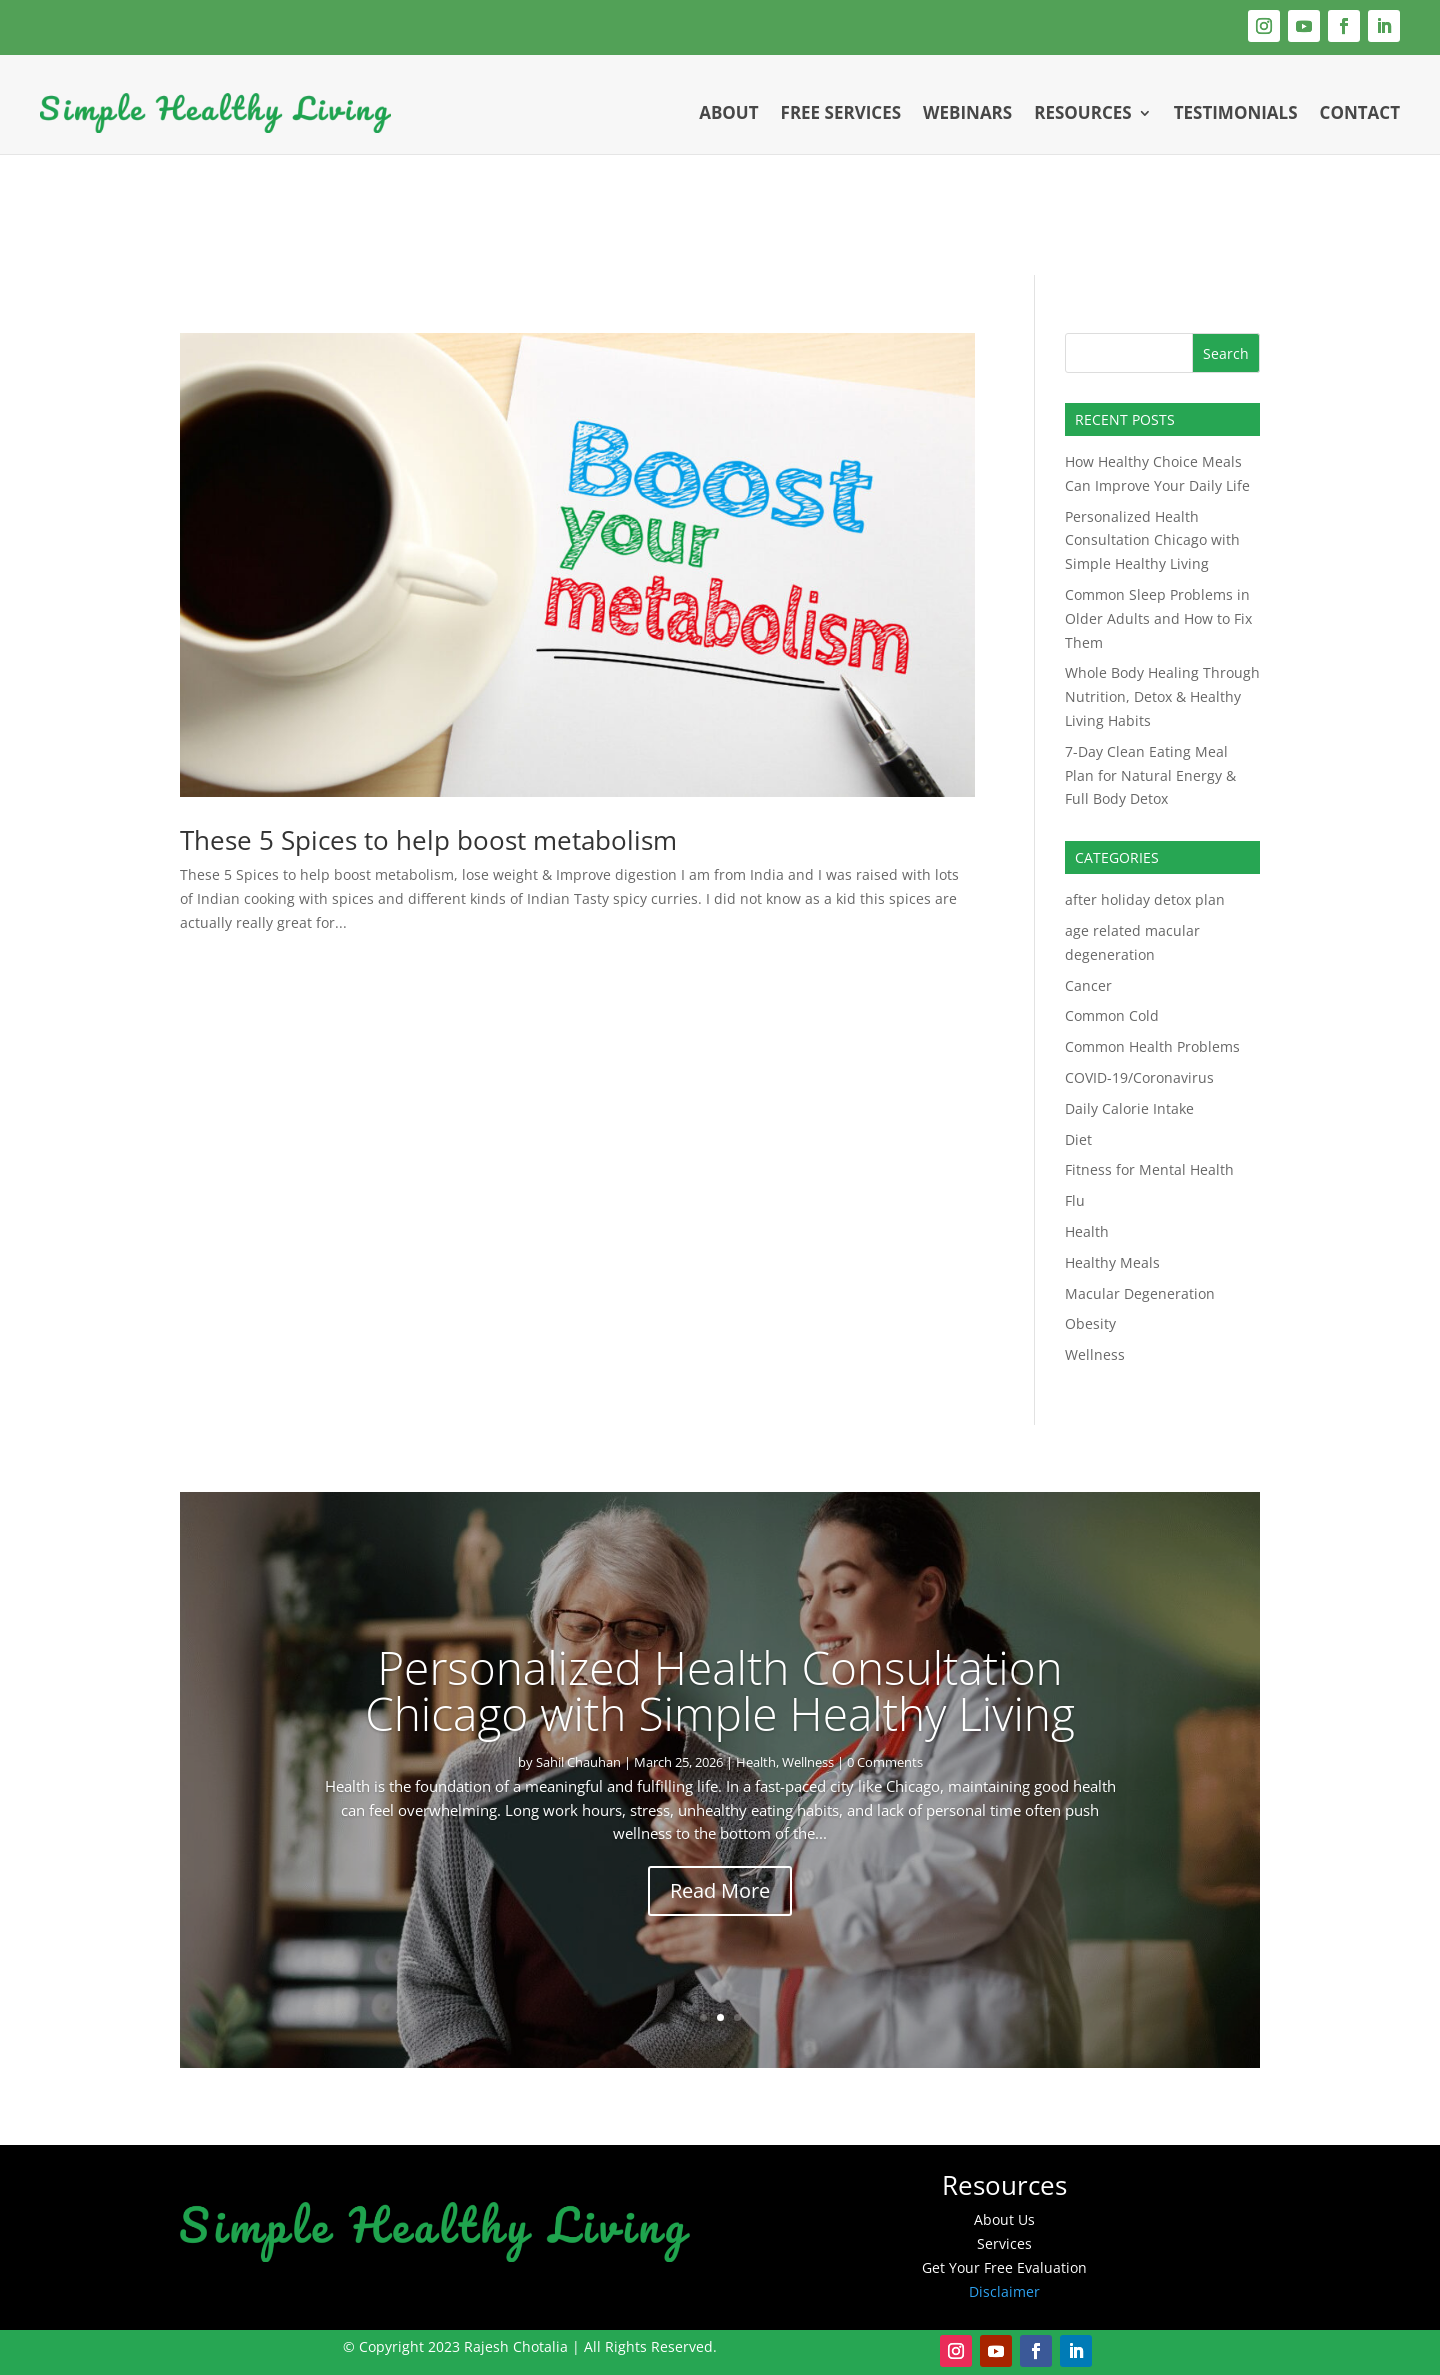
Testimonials (1236, 112)
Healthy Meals (1112, 1262)
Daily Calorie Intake (1129, 1108)
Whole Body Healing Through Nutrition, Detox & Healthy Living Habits (1162, 696)
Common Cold (1112, 1015)
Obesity (1090, 1323)
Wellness (1095, 1354)
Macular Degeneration (1140, 1293)
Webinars (967, 112)
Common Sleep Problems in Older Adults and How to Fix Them (1158, 618)
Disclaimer (1004, 2291)
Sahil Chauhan (578, 1762)
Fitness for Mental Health (1149, 1169)
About (728, 112)
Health (1087, 1231)
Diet (1078, 1139)
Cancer (1088, 985)
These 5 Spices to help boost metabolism (428, 840)
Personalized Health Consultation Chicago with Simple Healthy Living (1152, 540)
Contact (1360, 112)
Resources (1082, 112)
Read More (720, 1890)
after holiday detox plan (1145, 899)
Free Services (841, 112)
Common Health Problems (1152, 1046)
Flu (1075, 1200)
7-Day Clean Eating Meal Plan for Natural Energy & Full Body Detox (1150, 775)
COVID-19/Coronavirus (1139, 1077)
